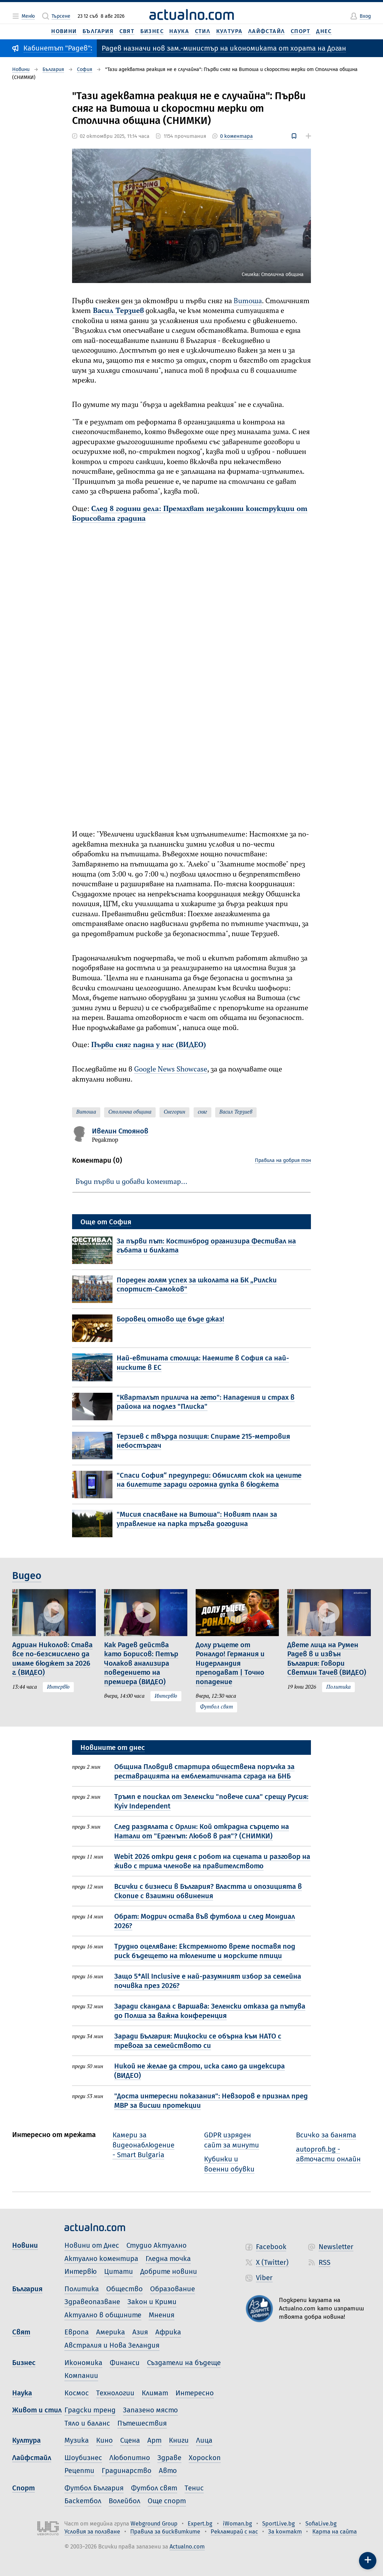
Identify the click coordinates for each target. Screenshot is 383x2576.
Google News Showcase (170, 1069)
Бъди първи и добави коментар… (131, 1182)
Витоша (248, 301)
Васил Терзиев (118, 311)
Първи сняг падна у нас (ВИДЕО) (148, 1045)
